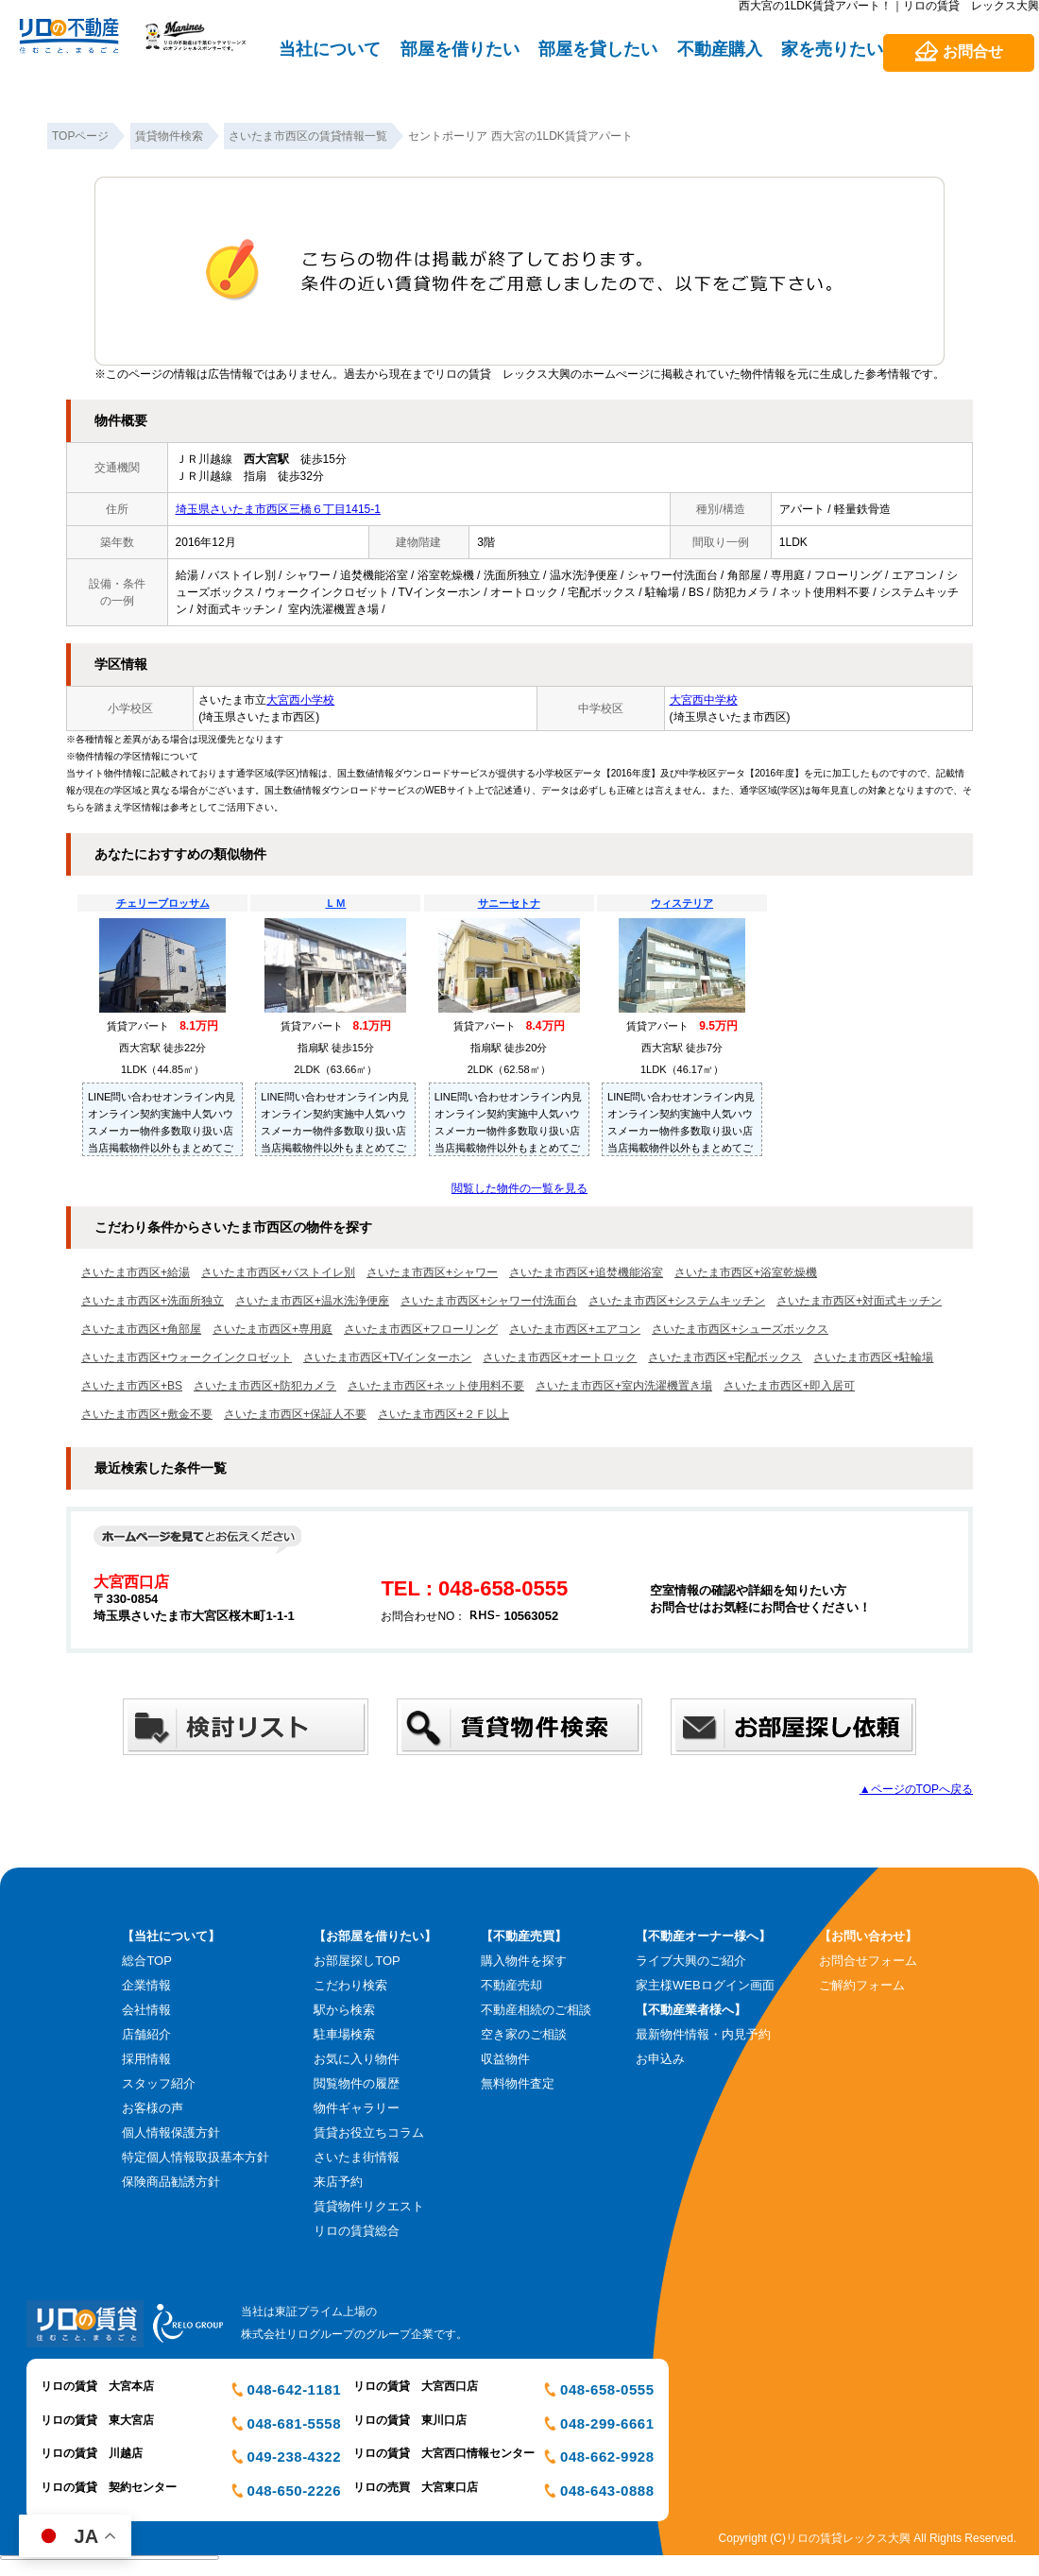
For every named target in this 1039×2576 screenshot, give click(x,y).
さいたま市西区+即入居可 (789, 1385)
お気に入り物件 (357, 2059)
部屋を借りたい (460, 49)
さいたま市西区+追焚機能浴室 (586, 1272)
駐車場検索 (344, 2034)
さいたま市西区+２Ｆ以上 (443, 1414)
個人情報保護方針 (171, 2132)
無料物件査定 (517, 2083)
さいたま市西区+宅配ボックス (725, 1357)
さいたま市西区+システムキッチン (676, 1300)
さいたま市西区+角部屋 (141, 1329)
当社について (330, 49)
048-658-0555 (607, 2389)
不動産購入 (719, 49)
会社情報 (146, 2010)
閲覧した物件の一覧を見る (519, 1188)
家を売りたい (832, 49)
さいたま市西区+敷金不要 (147, 1414)
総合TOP (147, 1960)
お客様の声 (152, 2108)
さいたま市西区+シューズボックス (740, 1329)
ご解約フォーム (862, 1985)
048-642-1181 (294, 2389)
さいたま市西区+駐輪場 (873, 1357)
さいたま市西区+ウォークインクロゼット (186, 1357)
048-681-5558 (294, 2423)
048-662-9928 (607, 2456)
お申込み (660, 2059)
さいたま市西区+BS (131, 1385)
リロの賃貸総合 (357, 2231)
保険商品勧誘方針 (171, 2182)
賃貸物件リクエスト (369, 2206)
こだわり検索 (350, 1985)
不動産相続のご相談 (536, 2010)
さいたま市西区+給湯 (135, 1272)
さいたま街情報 (357, 2157)
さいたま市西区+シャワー (432, 1272)
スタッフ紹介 (159, 2083)
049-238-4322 (294, 2456)
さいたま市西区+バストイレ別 (278, 1272)
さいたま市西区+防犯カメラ (265, 1385)
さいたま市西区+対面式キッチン (859, 1300)
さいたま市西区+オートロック (560, 1357)
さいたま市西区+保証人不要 (295, 1414)
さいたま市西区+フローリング (421, 1329)
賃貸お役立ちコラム (369, 2132)
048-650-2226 (294, 2490)
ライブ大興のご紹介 (691, 1960)
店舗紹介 (146, 2034)
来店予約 (338, 2182)
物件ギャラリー (357, 2108)
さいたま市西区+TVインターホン (387, 1357)
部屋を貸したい (597, 49)
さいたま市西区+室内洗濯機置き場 (624, 1385)
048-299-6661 (607, 2423)
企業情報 (146, 1985)
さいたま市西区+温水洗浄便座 (312, 1300)
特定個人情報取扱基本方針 (195, 2157)
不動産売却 (511, 1985)
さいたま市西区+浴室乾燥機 (745, 1272)
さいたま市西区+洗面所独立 (152, 1300)
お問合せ (973, 51)
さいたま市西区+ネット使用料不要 (436, 1385)
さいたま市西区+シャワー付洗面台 (488, 1300)
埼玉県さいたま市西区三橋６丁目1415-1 (278, 509)
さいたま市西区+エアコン (574, 1329)
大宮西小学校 (300, 700)
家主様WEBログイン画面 (705, 1985)
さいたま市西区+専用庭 (272, 1329)
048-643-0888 (607, 2490)
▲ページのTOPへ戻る (916, 1789)
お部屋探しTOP (357, 1960)
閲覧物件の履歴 (357, 2083)
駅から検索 (344, 2010)
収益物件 (505, 2059)
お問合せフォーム (868, 1960)
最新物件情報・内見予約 (703, 2034)
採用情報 (146, 2059)
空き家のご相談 (524, 2034)
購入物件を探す (524, 1960)
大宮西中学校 (704, 700)
